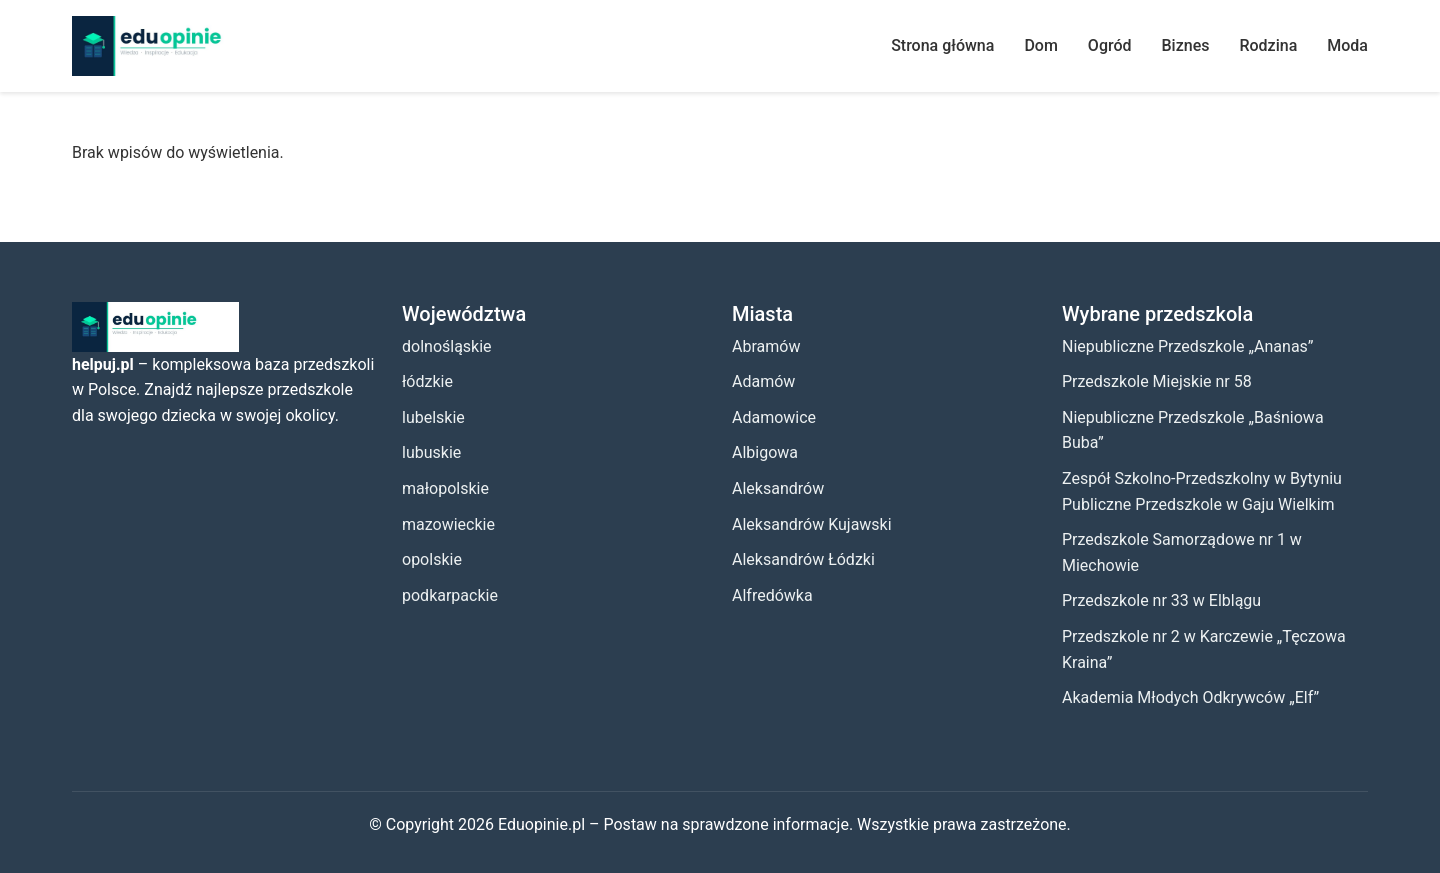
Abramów (766, 346)
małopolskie (445, 488)
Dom (1040, 45)
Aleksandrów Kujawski (812, 524)
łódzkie (427, 381)
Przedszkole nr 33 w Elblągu (1161, 600)
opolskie (432, 559)
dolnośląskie (447, 346)
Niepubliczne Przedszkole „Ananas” (1188, 346)
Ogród (1110, 45)
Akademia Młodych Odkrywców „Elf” (1190, 697)
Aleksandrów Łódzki (803, 559)
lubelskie (433, 417)
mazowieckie (448, 524)
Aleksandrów (778, 488)
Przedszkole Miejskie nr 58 (1157, 381)
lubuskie (431, 452)
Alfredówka (772, 595)
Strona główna (942, 45)
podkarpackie (450, 595)
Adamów (763, 381)
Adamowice (774, 417)
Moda (1347, 45)
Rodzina (1268, 45)
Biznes (1186, 45)
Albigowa (765, 452)
